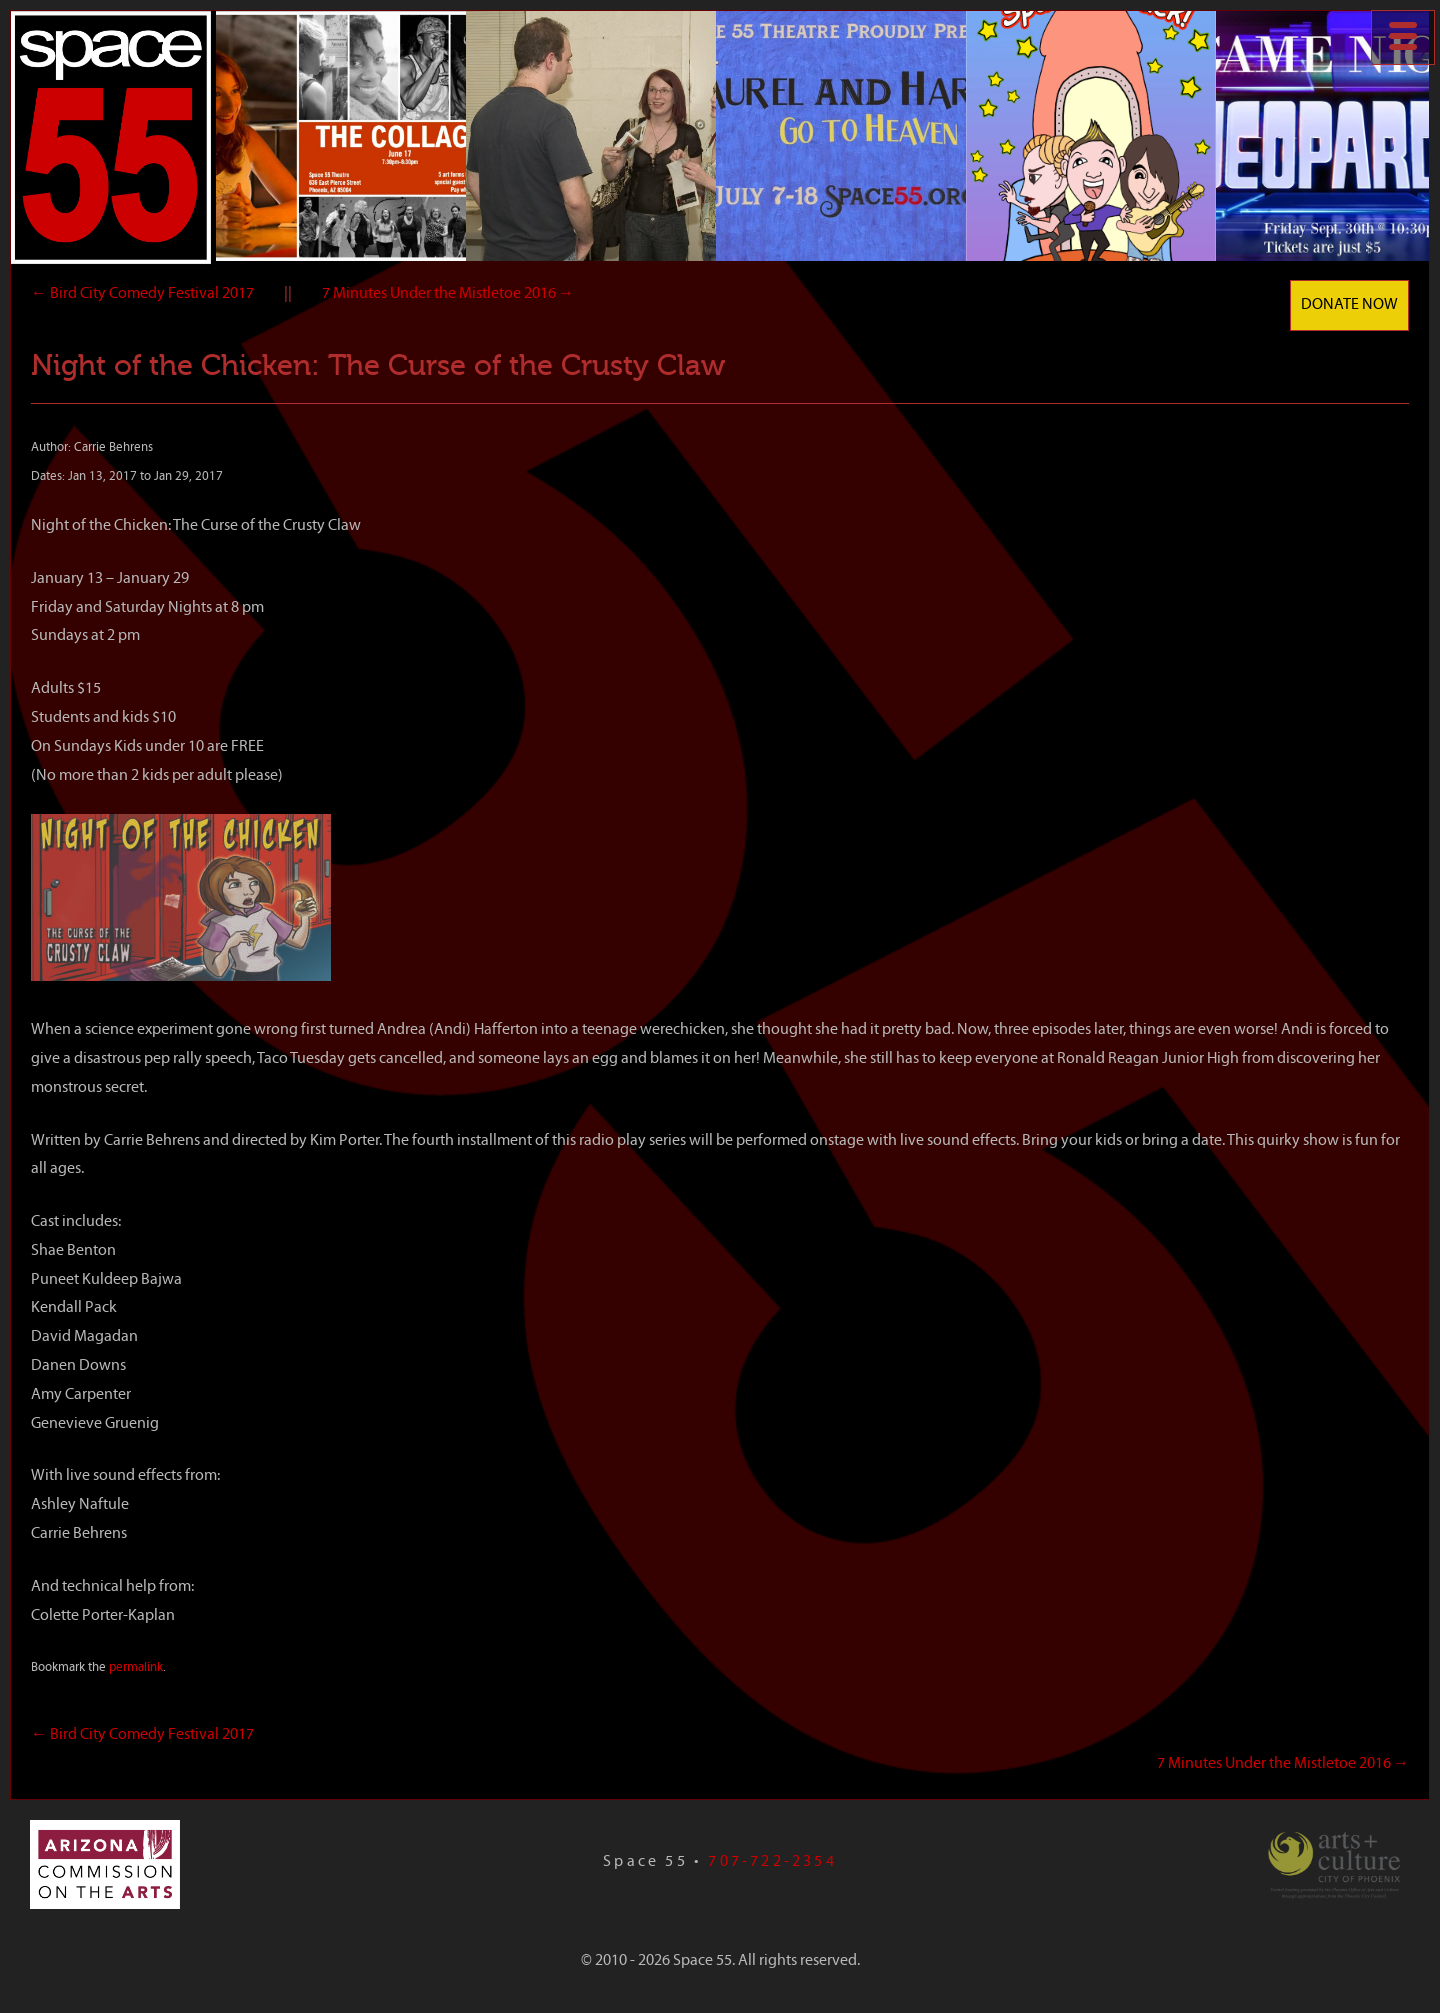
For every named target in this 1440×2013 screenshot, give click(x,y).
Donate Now (1349, 305)
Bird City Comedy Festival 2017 (142, 294)
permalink (136, 1667)
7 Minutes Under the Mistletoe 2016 (448, 294)
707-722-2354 (772, 1862)
